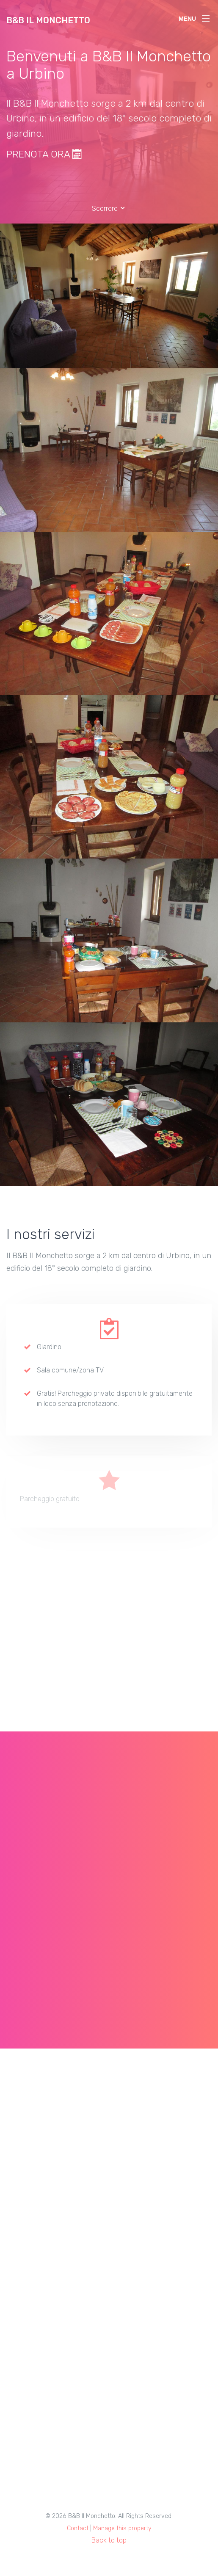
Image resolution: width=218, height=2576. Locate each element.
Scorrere (109, 208)
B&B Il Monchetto (48, 20)
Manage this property (122, 2528)
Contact (77, 2528)
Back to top (109, 2540)
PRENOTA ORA (44, 154)
